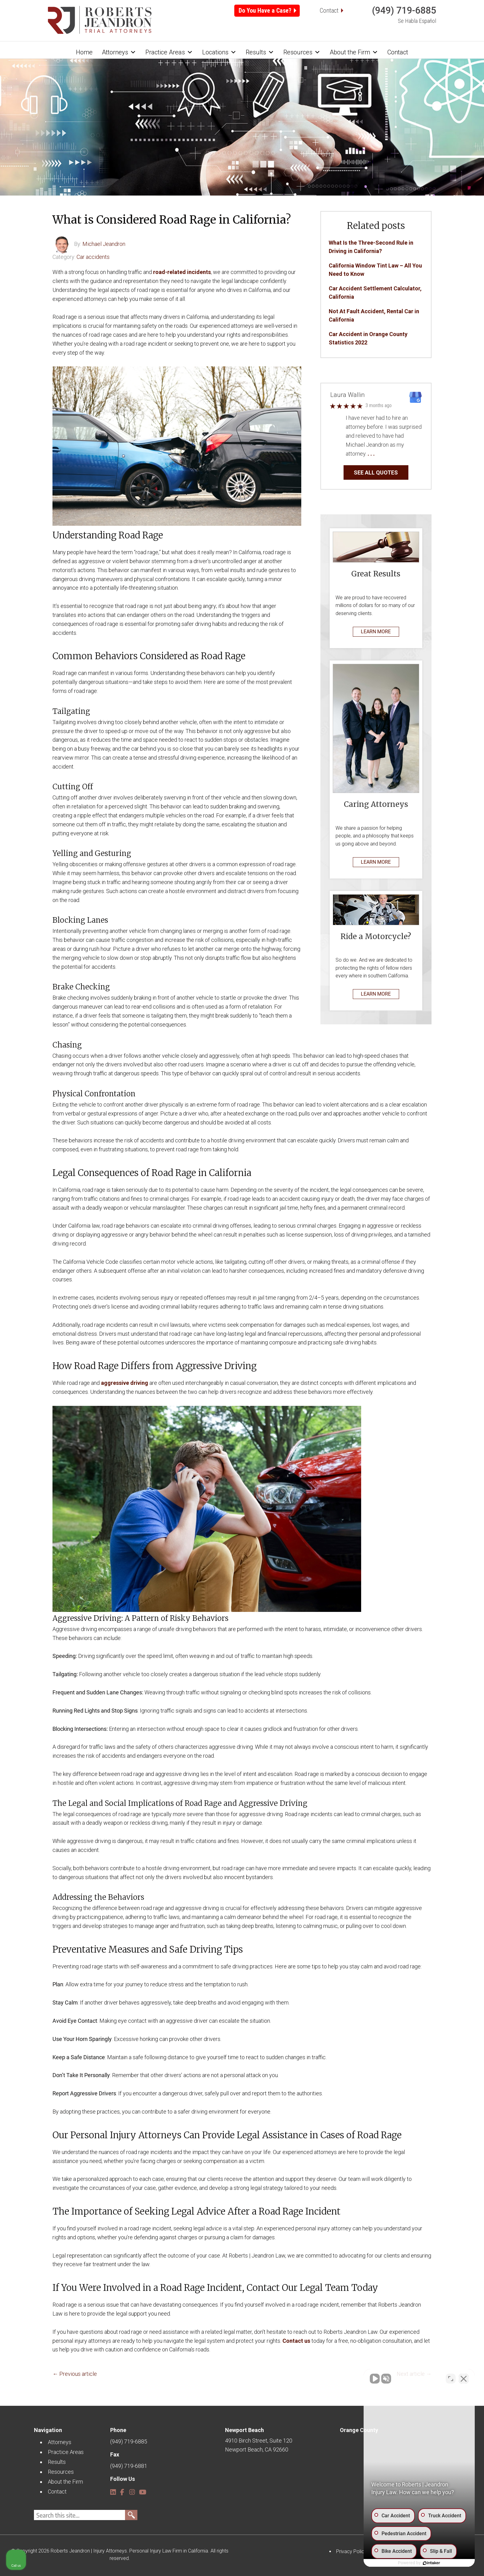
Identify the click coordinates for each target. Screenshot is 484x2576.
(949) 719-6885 (404, 10)
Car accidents (93, 257)
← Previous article (74, 2374)
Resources (301, 52)
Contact (329, 10)
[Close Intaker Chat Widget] (464, 2379)
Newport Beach (244, 2430)
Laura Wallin (347, 395)
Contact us (296, 2341)
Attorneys (119, 52)
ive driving (135, 1383)
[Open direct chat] (451, 2379)
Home (84, 52)
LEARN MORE (376, 632)
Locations (219, 52)
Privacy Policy (351, 2551)
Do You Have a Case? (265, 10)
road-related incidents (182, 272)
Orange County (359, 2430)
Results (260, 52)
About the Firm (354, 52)
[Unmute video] (375, 2379)
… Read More (391, 453)
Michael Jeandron (103, 243)
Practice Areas (169, 52)
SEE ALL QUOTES (376, 472)
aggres (110, 1383)
